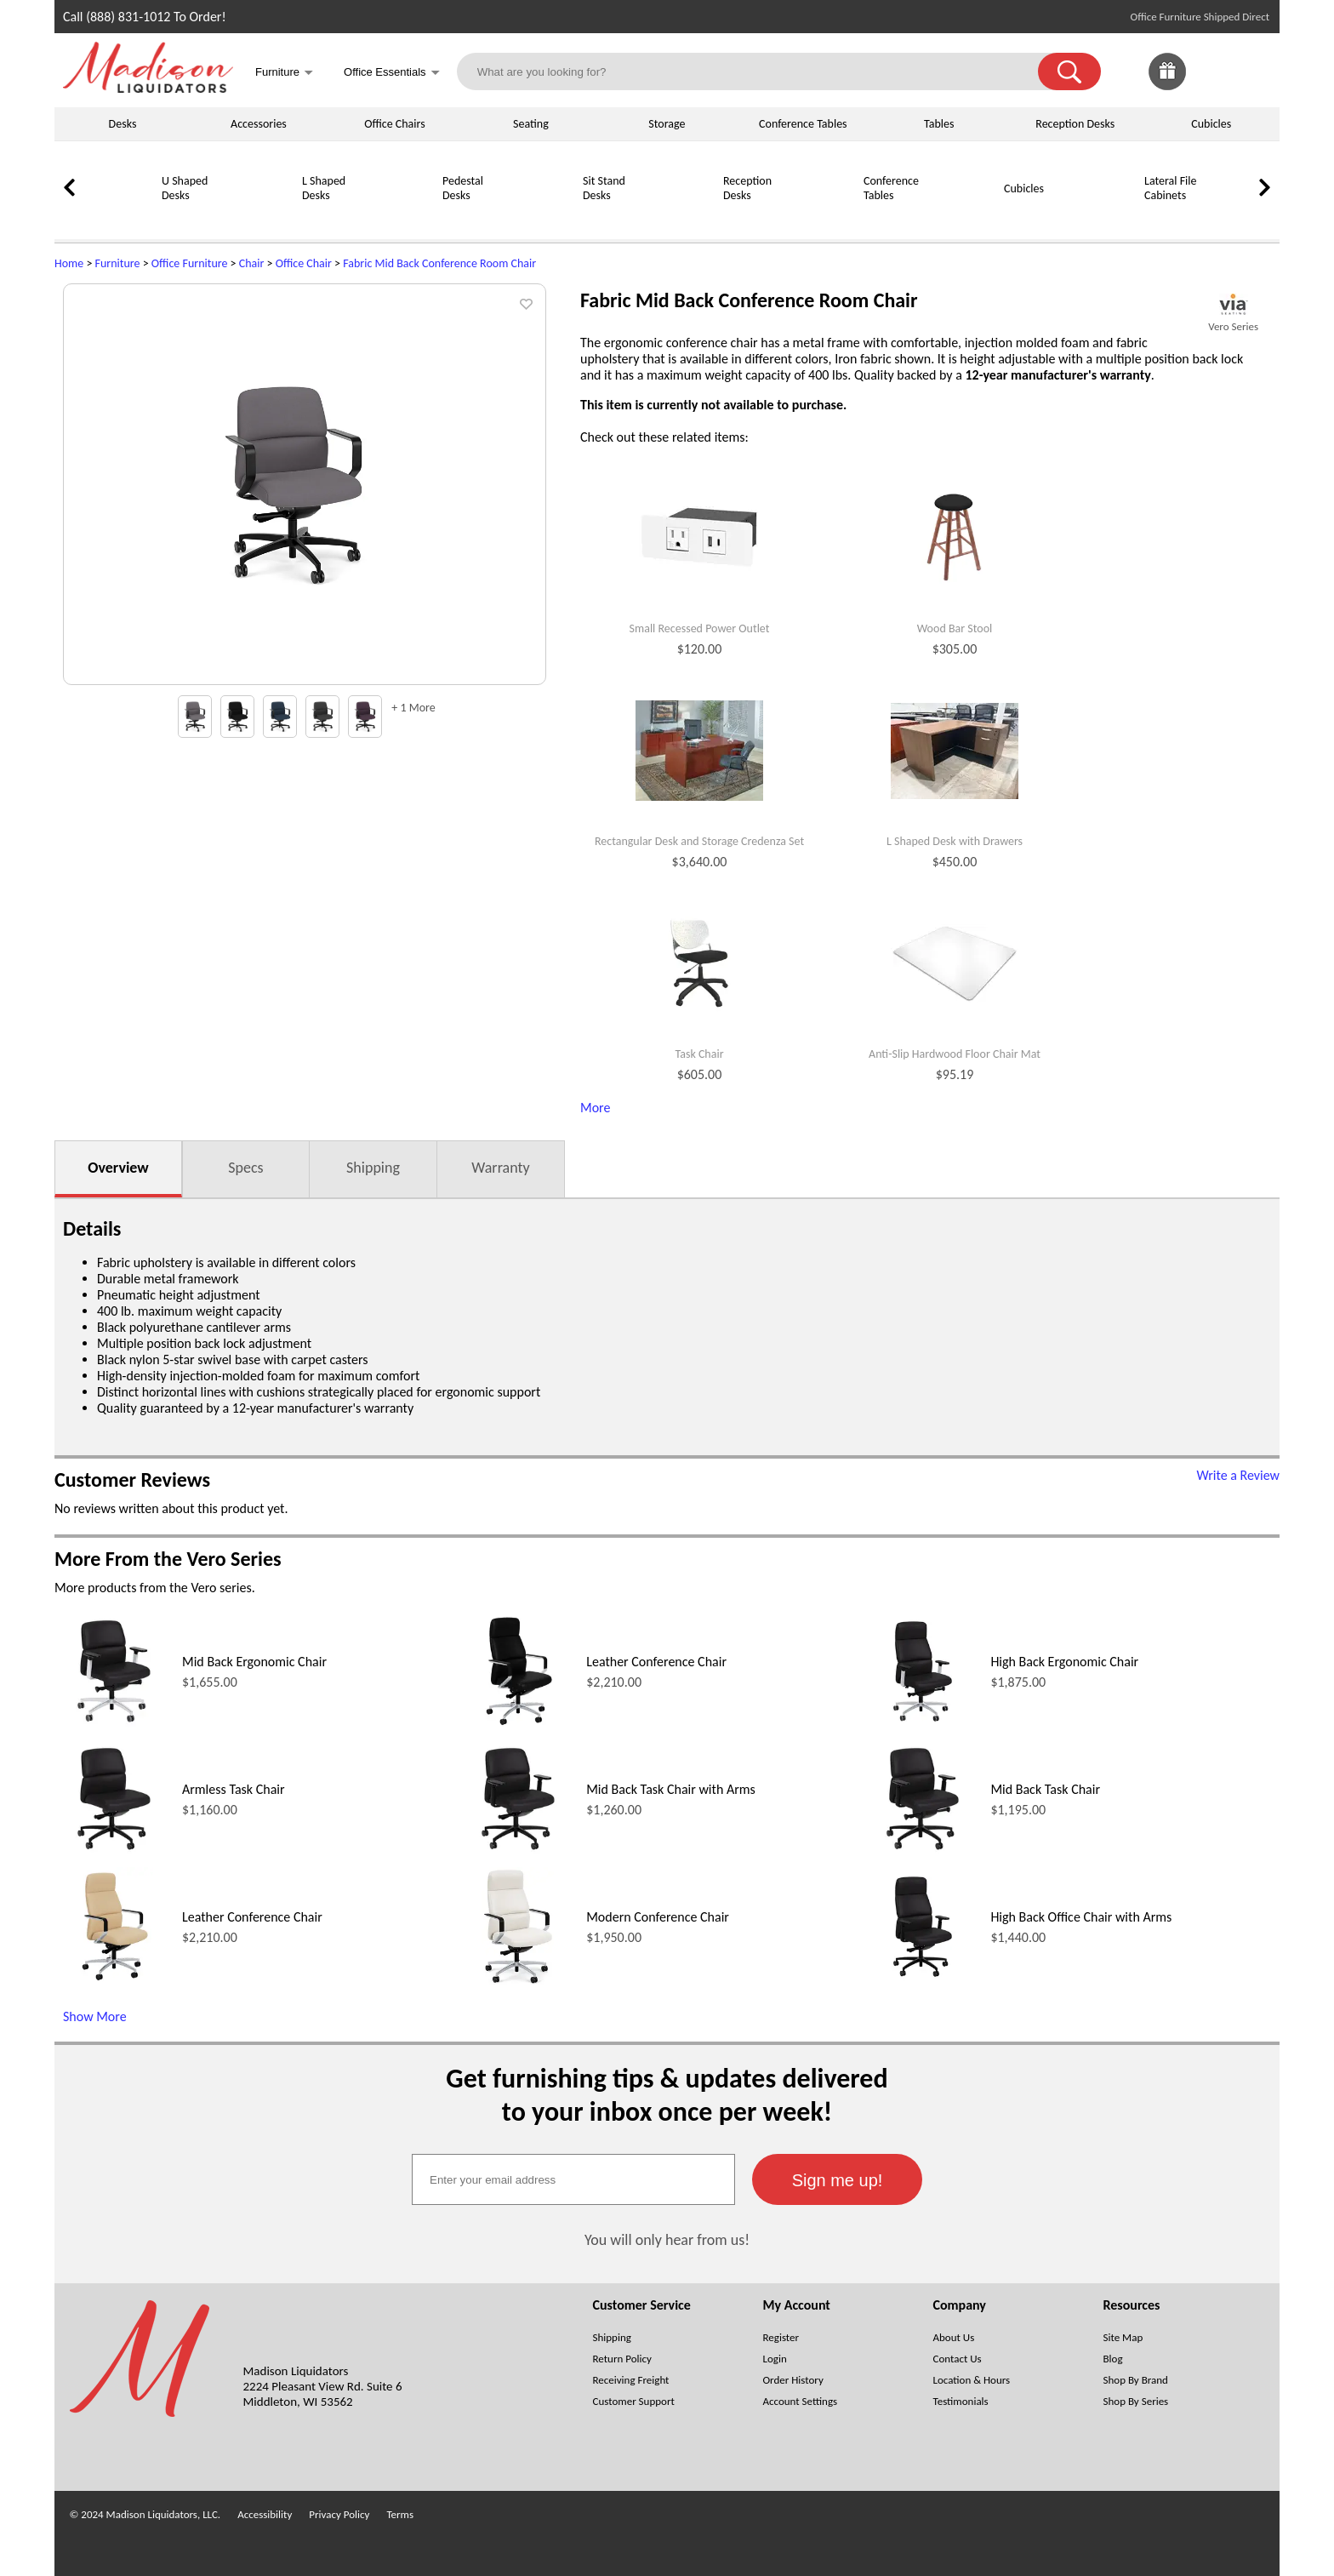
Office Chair (304, 263)
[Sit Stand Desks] (539, 218)
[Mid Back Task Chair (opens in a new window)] (922, 1854)
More (595, 1108)
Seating (531, 124)
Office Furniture (189, 263)
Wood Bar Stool (954, 629)
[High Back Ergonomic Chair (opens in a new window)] (922, 1726)
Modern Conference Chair (657, 1917)
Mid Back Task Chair (1045, 1789)
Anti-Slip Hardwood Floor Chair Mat (954, 1054)
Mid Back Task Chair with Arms (670, 1789)
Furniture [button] (284, 74)
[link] (1252, 71)
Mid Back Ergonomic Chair (254, 1662)
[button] (1069, 71)
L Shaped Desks (323, 188)
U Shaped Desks (185, 188)
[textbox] (573, 2179)
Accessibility (264, 2514)
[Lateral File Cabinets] (1101, 218)
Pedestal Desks (462, 188)
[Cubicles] (960, 218)
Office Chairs (394, 124)
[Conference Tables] (820, 218)
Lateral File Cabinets (1170, 188)
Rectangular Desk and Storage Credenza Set (699, 841)
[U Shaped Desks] (118, 218)
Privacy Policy (339, 2514)
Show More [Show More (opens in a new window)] (95, 2016)
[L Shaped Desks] (259, 218)
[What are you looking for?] (758, 71)
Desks (123, 124)
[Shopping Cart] (1252, 71)
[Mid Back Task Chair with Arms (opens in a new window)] (517, 1854)
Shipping (373, 1167)
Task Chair (699, 1054)
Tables (939, 124)
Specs (245, 1167)
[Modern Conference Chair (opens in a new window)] (518, 1981)
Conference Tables (803, 124)
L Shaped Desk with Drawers (954, 841)
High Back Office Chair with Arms (1081, 1917)
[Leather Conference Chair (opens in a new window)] (518, 1726)
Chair (252, 263)
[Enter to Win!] (1167, 85)
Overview (118, 1167)
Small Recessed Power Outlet (700, 629)
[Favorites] (1210, 85)
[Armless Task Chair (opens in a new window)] (113, 1854)
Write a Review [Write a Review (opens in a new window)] (1238, 1475)
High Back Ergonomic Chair (1064, 1662)
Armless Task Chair (233, 1789)
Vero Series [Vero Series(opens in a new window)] (1233, 326)
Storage (666, 124)
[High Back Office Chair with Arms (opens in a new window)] (922, 1981)
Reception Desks (1075, 124)
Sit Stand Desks (604, 188)
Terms (399, 2514)
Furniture (117, 263)
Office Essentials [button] (392, 74)
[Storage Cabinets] (1241, 218)
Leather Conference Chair (656, 1662)
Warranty (500, 1167)
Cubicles (1211, 124)
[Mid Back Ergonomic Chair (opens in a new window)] (113, 1726)
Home (68, 263)
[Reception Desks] (680, 218)
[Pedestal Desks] (399, 218)
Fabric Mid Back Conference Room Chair (439, 263)
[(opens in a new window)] (1233, 304)
